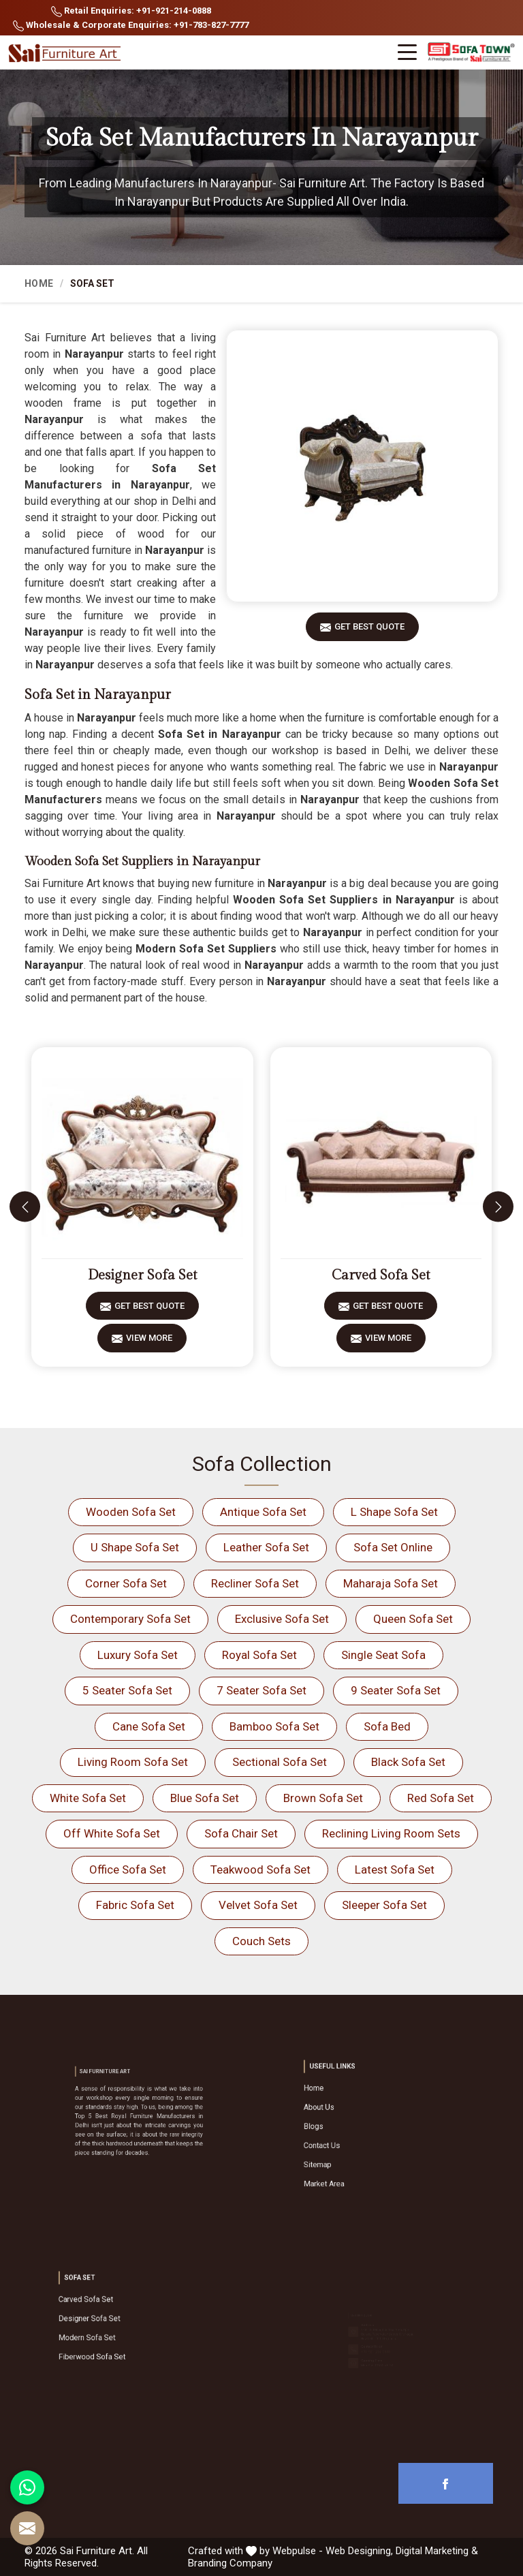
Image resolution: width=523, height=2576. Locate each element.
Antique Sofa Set (263, 1512)
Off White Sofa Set (111, 1833)
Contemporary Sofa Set (130, 1619)
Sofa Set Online (392, 1547)
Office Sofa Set (127, 1869)
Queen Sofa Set (413, 1619)
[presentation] (25, 1207)
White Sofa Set (88, 1798)
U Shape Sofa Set (135, 1547)
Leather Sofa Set (266, 1547)
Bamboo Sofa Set (274, 1726)
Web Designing (358, 2551)
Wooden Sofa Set (131, 1512)
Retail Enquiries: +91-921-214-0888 (131, 11)
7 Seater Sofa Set (261, 1690)
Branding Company (230, 2563)
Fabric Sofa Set (135, 1905)
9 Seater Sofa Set (396, 1690)
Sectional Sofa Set (279, 1762)
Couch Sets (261, 1941)
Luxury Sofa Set (137, 1655)
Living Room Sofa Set (133, 1762)
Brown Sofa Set (323, 1798)
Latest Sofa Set (394, 1869)
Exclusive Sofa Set (282, 1619)
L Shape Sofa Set (394, 1512)
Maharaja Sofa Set (390, 1583)
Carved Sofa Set (381, 1275)
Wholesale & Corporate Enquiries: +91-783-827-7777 (131, 25)
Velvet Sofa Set (258, 1905)
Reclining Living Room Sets (391, 1833)
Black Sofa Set (408, 1762)
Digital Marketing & (437, 2551)
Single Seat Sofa (383, 1655)
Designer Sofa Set (142, 1275)
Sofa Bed (387, 1726)
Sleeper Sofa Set (384, 1905)
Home (39, 283)
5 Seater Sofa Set (127, 1690)
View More (149, 1342)
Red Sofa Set (440, 1798)
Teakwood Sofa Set (260, 1869)
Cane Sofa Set (148, 1726)
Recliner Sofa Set (255, 1583)
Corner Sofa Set (126, 1583)
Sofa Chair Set (241, 1833)
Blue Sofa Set (204, 1798)
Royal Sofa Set (259, 1655)
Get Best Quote (369, 631)
